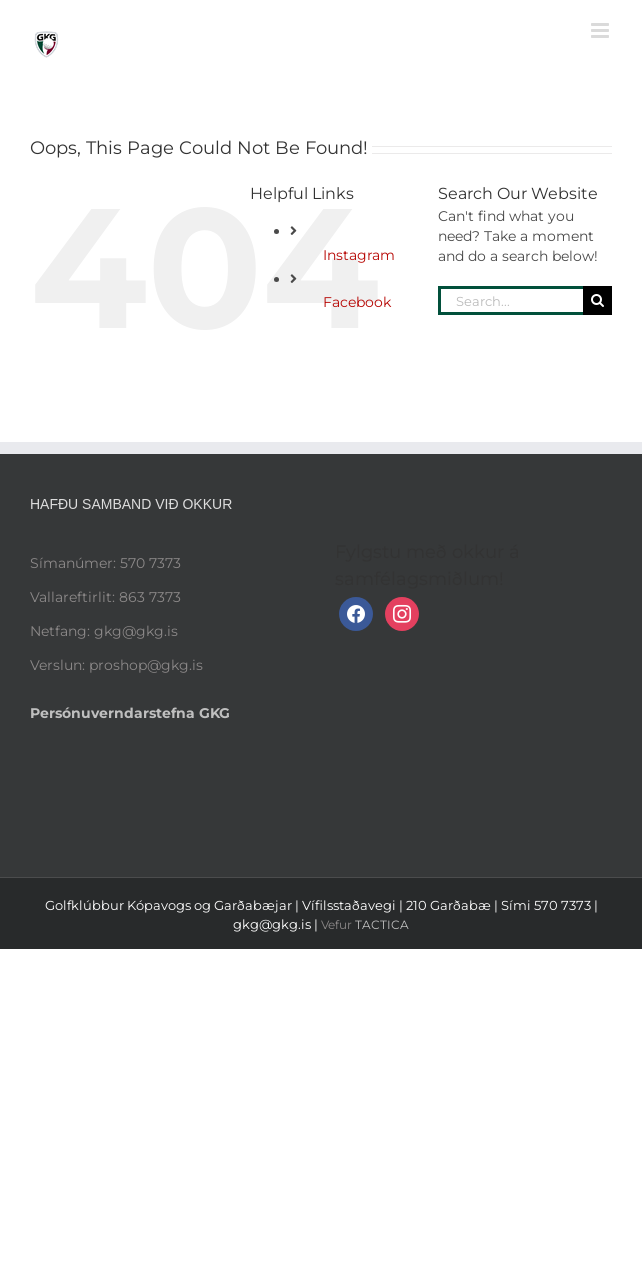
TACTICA (382, 924)
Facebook (357, 302)
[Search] (597, 300)
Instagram (359, 255)
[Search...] (510, 300)
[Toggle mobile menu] (601, 30)
